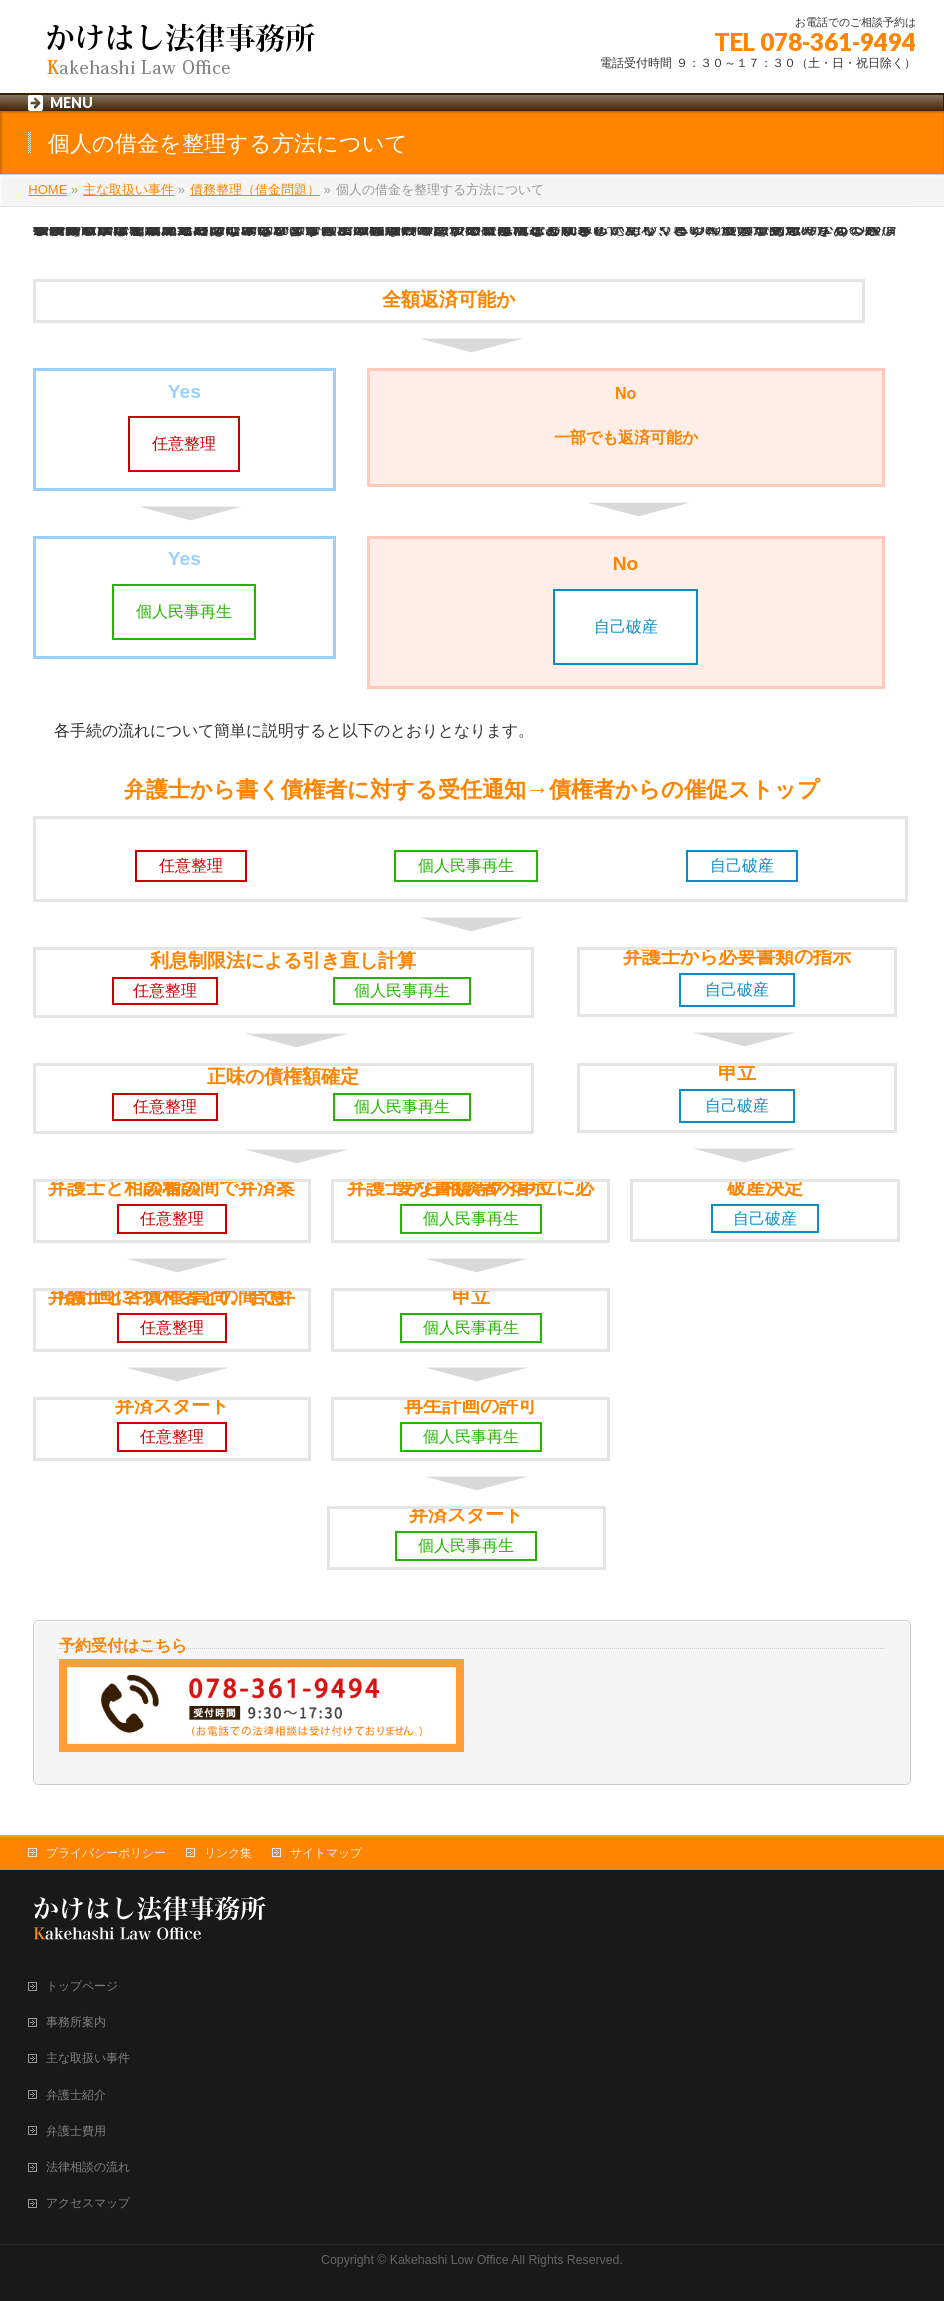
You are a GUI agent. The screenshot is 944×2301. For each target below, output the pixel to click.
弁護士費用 (76, 2131)
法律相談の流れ (88, 2167)
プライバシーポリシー (106, 1853)
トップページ (82, 1986)
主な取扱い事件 (88, 2058)
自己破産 (626, 626)
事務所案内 (76, 2022)
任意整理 (184, 443)
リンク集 (228, 1853)
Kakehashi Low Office (449, 2260)
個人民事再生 (184, 611)
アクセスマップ (88, 2203)
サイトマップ (326, 1853)
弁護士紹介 (76, 2095)
